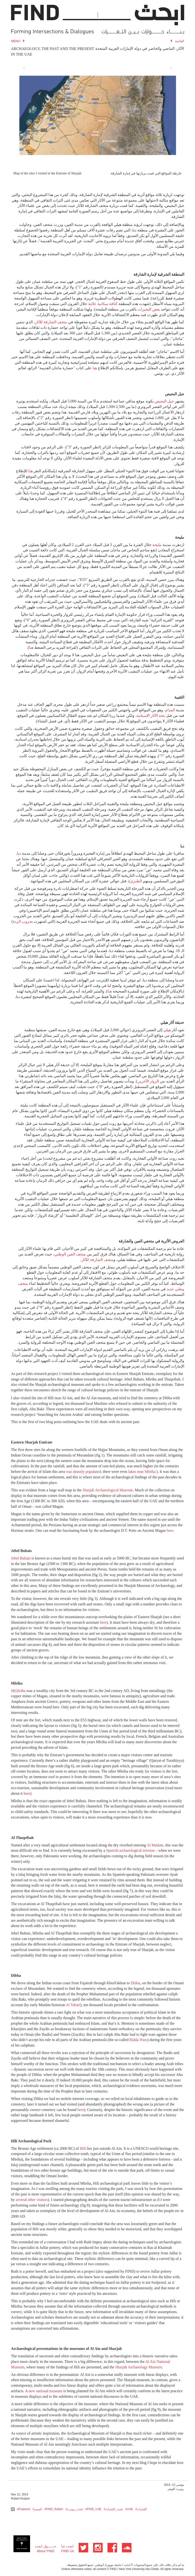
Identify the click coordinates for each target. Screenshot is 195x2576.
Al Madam (155, 1845)
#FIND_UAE (93, 2509)
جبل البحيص (164, 401)
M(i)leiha (18, 1691)
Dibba (135, 1983)
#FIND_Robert (53, 2509)
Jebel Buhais (21, 1558)
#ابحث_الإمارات (113, 2509)
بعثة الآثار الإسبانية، (150, 715)
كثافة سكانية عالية (103, 304)
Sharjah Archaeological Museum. (108, 1490)
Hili (83, 2148)
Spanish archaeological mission (130, 1850)
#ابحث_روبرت (74, 2509)
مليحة (156, 545)
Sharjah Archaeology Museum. (139, 2367)
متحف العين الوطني (70, 1254)
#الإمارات (141, 2509)
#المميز (37, 2509)
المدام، (169, 710)
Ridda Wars (138, 2040)
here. (170, 1530)
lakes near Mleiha (142, 1471)
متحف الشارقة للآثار (51, 322)
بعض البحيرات (149, 309)
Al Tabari (73, 2005)
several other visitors (32, 2200)
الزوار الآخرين (148, 1081)
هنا (95, 368)
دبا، (19, 853)
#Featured (23, 2509)
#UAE (129, 2509)
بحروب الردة (23, 921)
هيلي (167, 1030)
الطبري (136, 881)
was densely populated (83, 1471)
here (103, 1622)
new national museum (45, 2391)
